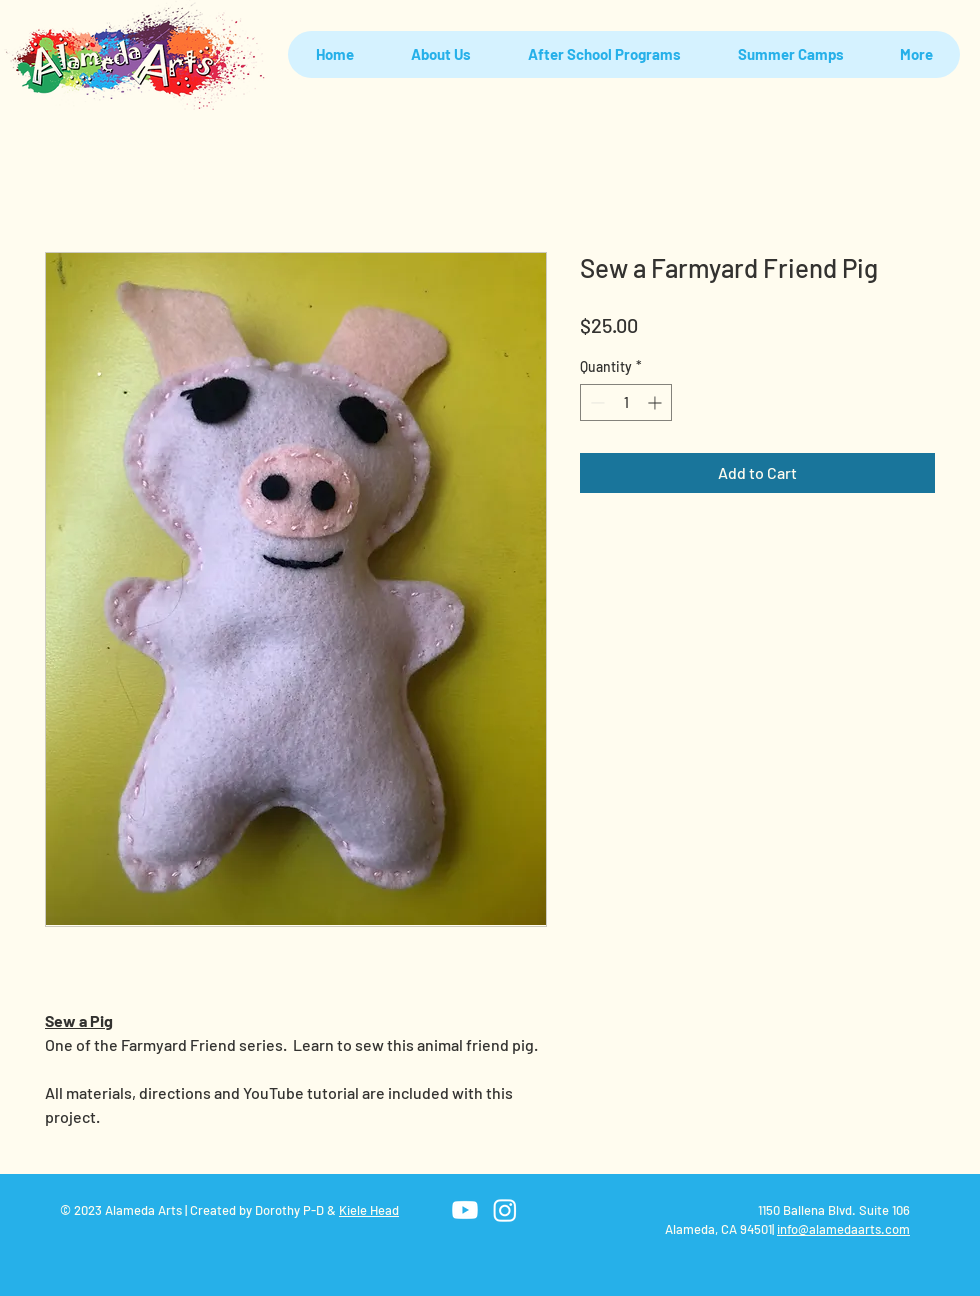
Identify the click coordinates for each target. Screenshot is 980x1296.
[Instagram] (505, 1210)
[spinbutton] (626, 402)
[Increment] (656, 402)
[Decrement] (595, 402)
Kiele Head (369, 1210)
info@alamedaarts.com (843, 1229)
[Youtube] (465, 1210)
